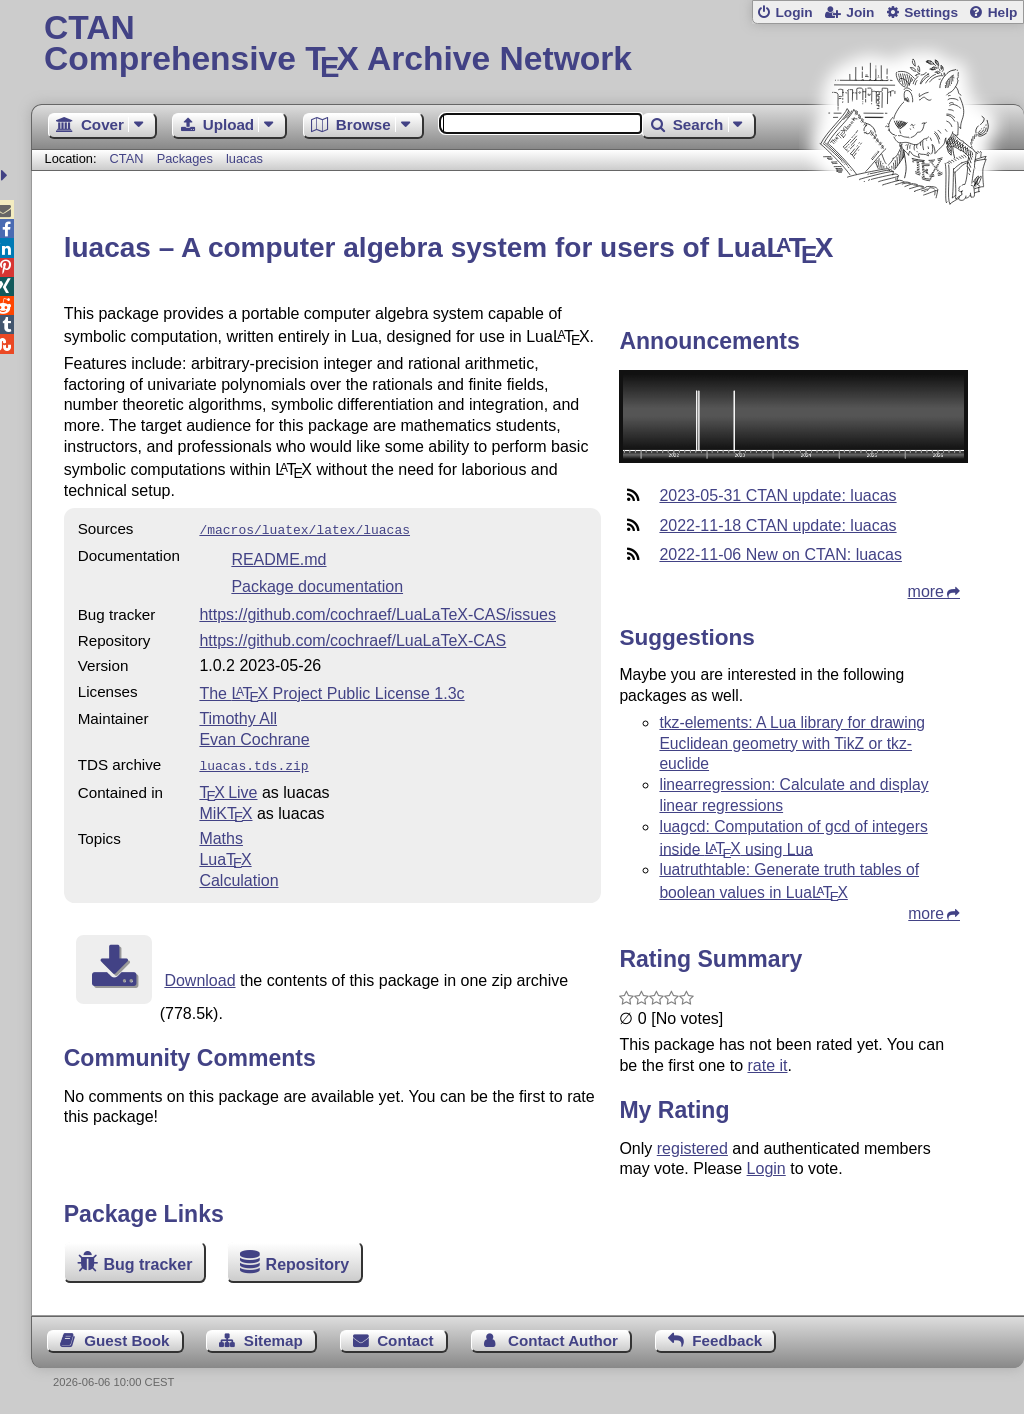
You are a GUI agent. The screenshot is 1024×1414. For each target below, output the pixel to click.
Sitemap (273, 1340)
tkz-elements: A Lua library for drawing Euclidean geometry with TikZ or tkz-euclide (792, 743)
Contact (405, 1340)
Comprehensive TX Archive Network (527, 45)
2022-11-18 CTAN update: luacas (777, 525)
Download (199, 976)
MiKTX (225, 809)
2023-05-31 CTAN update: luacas (777, 495)
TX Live (228, 788)
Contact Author (563, 1340)
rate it (767, 1065)
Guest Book (126, 1340)
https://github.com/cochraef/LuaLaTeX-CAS (352, 638)
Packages (187, 158)
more (926, 591)
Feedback (727, 1340)
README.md (278, 557)
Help (1003, 12)
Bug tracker (147, 1264)
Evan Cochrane (254, 737)
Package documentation (317, 584)
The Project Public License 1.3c (331, 691)
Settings (931, 12)
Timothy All (238, 716)
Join (860, 12)
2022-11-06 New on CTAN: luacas (780, 554)
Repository (308, 1264)
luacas (244, 158)
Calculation (238, 876)
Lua (225, 855)
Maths (221, 834)
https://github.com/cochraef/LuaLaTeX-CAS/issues (377, 612)
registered (692, 1148)
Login (793, 12)
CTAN (127, 158)
